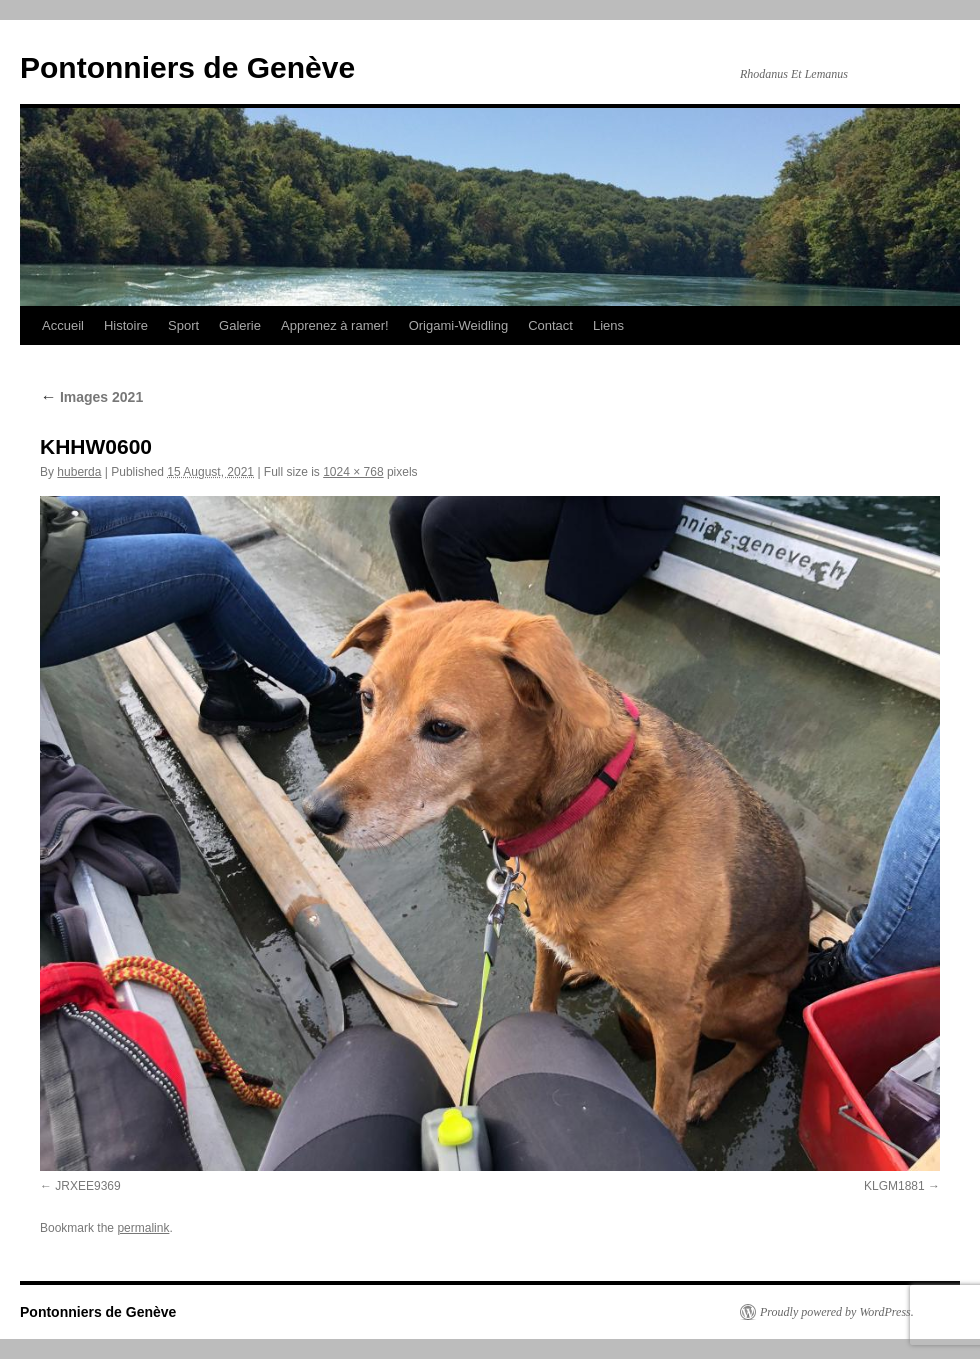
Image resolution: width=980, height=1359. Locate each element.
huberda (79, 472)
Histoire (126, 325)
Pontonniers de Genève (187, 67)
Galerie (240, 325)
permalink (143, 1228)
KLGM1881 (894, 1186)
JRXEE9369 (87, 1186)
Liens (608, 325)
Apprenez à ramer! (335, 325)
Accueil (63, 325)
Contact (550, 325)
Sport (183, 325)
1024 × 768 (353, 472)
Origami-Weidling (458, 325)
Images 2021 (91, 397)
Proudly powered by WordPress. (837, 1312)
